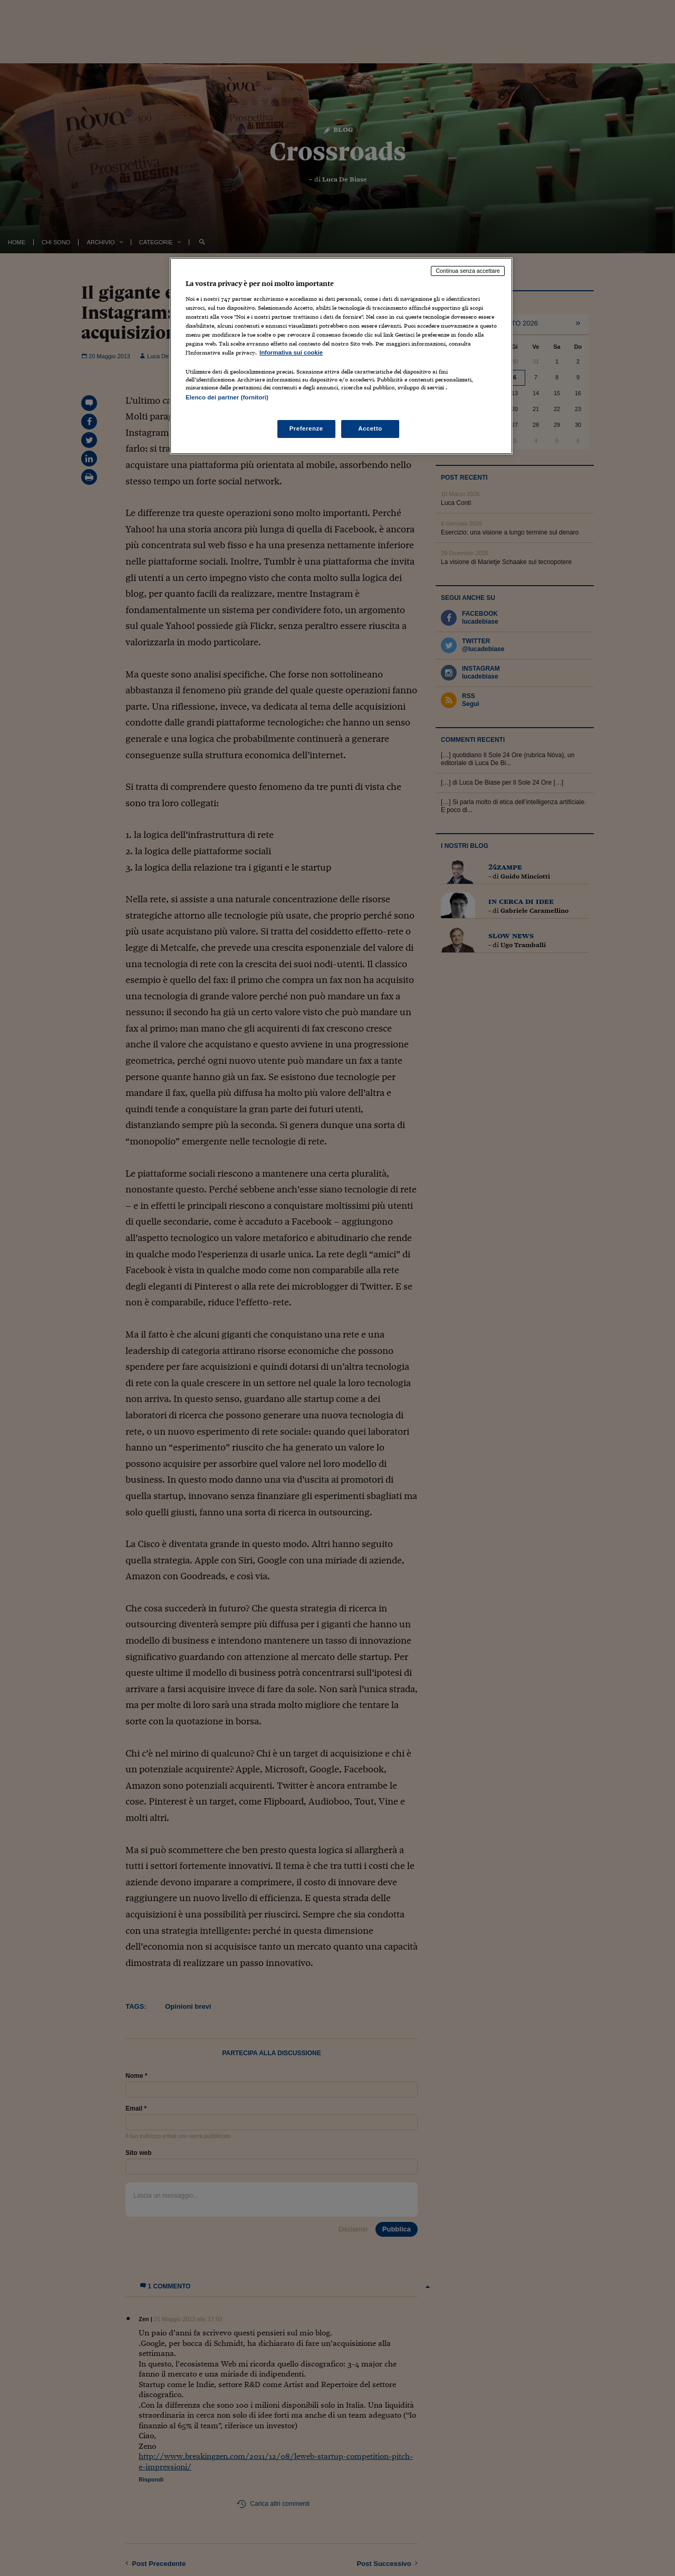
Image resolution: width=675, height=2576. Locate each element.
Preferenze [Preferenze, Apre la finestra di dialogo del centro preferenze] (306, 428)
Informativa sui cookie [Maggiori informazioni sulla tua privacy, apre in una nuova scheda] (291, 352)
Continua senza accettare (468, 271)
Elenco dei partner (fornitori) (227, 397)
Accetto (370, 428)
